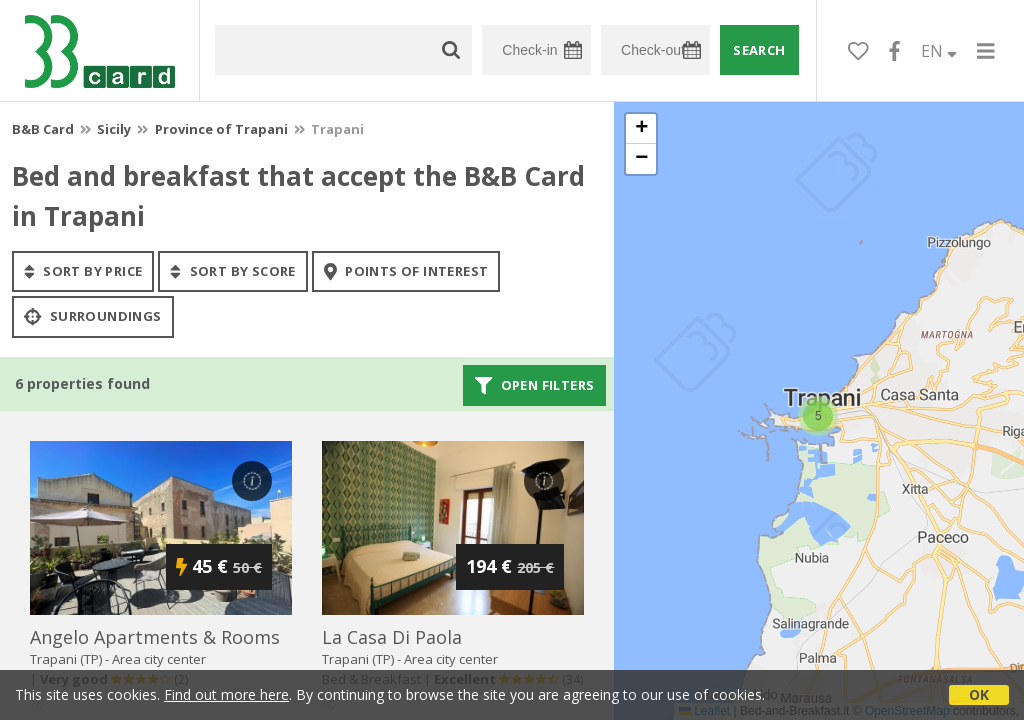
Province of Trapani (221, 129)
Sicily (114, 129)
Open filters (535, 385)
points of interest (406, 271)
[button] (818, 416)
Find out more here (226, 694)
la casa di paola (392, 637)
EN (939, 51)
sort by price (83, 271)
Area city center (159, 659)
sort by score (232, 271)
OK (979, 694)
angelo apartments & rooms (155, 637)
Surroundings (93, 317)
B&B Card (43, 129)
